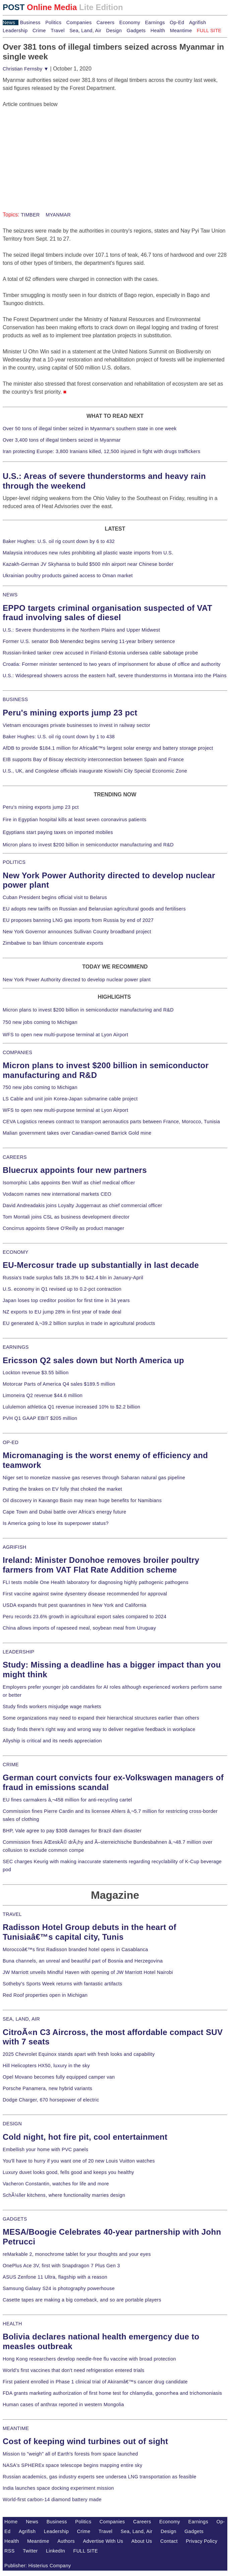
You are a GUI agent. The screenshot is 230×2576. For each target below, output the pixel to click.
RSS (9, 2551)
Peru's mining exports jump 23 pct (70, 712)
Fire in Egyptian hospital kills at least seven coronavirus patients (75, 819)
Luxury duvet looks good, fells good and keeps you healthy (68, 2172)
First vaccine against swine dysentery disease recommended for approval (85, 1593)
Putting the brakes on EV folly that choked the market (62, 1489)
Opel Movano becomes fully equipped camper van (59, 2077)
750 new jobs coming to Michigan (40, 1022)
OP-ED (10, 1442)
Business (30, 22)
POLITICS (14, 862)
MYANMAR (57, 214)
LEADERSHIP (18, 1651)
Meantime (181, 30)
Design (114, 30)
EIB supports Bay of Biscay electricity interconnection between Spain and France (93, 759)
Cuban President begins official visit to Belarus (55, 897)
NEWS (10, 594)
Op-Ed (177, 22)
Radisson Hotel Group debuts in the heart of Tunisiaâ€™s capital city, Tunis (89, 1932)
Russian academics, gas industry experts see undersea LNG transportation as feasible (99, 2476)
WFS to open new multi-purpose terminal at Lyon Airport (65, 1034)
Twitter (30, 2551)
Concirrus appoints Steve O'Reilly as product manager (63, 1228)
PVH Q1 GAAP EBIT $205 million (40, 1418)
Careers (105, 22)
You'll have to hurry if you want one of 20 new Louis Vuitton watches (79, 2161)
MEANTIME (16, 2428)
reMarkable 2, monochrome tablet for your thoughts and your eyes (77, 2254)
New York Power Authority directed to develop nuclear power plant (77, 979)
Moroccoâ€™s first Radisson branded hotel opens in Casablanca (75, 1949)
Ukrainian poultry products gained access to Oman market (68, 575)
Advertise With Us (103, 2541)
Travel (57, 30)
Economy (129, 22)
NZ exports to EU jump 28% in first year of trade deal (62, 1312)
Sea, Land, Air (85, 30)
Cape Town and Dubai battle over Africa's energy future (64, 1512)
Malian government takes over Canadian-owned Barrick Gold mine (77, 1133)
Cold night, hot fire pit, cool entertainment (85, 2136)
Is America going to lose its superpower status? (56, 1523)
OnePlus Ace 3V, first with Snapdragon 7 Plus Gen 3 (61, 2265)
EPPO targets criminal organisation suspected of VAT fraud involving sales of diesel (107, 612)
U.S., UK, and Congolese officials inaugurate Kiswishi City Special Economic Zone (95, 771)
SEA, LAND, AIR (21, 2019)
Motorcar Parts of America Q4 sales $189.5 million (59, 1384)
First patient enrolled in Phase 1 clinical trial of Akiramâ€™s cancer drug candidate (95, 2381)
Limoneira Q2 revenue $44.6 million (42, 1395)
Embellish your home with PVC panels (45, 2149)
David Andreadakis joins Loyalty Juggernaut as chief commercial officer (82, 1205)
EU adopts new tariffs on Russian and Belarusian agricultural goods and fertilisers (94, 908)
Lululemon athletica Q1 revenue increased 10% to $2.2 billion (71, 1406)
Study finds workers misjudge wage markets (52, 1706)
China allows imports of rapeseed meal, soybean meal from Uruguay (79, 1628)
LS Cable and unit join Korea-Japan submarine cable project (70, 1098)
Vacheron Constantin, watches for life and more (56, 2183)
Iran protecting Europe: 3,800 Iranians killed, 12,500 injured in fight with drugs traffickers (101, 451)
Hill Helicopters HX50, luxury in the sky (46, 2065)
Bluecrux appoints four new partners (75, 1170)
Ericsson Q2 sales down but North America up (93, 1360)
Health (158, 30)
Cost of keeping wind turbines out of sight (85, 2441)
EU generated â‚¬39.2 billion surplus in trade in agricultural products (79, 1323)
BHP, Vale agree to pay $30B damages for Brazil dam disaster (72, 1830)
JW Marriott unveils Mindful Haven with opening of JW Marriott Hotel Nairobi (88, 1972)
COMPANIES (17, 1052)
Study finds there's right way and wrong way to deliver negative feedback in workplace (99, 1729)
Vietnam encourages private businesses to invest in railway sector (76, 725)
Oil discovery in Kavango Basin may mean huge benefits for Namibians (82, 1500)
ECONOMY (15, 1252)
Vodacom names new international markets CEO (57, 1194)
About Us (141, 2541)
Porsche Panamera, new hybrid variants (47, 2088)
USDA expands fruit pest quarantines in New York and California (75, 1605)
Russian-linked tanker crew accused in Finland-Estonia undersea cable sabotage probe (100, 652)
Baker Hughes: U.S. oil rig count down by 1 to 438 (59, 736)
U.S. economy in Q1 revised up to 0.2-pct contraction (62, 1289)
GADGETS (15, 2219)
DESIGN (12, 2123)
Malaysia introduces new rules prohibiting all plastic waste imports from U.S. (88, 552)
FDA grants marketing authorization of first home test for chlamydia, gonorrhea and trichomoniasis (112, 2393)
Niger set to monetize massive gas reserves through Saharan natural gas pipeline (94, 1477)
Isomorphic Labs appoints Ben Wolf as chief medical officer (69, 1182)
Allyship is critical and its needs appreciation (52, 1740)
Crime (39, 30)
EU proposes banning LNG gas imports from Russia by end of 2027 (78, 920)
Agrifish (197, 22)
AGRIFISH (14, 1547)
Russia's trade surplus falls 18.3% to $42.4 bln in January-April (73, 1277)
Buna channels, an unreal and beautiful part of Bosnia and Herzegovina (83, 1961)
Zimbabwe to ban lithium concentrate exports (53, 943)
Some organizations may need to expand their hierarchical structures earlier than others (101, 1718)
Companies (79, 22)
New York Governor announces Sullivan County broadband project (77, 931)
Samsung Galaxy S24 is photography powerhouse (59, 2288)
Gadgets (136, 30)
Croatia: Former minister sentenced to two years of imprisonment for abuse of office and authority (112, 664)
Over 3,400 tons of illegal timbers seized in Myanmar (62, 440)
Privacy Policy (201, 2541)
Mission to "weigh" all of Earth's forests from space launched (70, 2454)
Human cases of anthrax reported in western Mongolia (63, 2404)
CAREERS (15, 1157)
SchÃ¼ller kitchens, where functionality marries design (64, 2195)
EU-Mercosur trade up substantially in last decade (101, 1265)
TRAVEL (12, 1914)
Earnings (155, 22)
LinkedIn (55, 2551)
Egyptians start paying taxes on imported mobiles (58, 832)
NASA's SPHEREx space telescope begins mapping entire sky (72, 2465)
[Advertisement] (53, 150)
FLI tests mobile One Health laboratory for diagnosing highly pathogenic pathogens (95, 1582)
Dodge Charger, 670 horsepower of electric (51, 2099)
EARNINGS (16, 1347)
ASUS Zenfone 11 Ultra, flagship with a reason (55, 2277)
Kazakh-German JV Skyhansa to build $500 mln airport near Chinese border (88, 564)
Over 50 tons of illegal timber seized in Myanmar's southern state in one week (90, 428)
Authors (66, 2541)
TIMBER (30, 214)
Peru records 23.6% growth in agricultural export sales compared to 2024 (84, 1616)
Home (11, 2521)
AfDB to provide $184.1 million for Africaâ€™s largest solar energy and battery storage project (108, 748)
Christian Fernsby (26, 68)
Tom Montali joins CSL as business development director (66, 1217)
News (9, 22)
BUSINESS (15, 699)
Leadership (15, 30)
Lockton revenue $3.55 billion (36, 1372)
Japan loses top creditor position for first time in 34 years (66, 1300)
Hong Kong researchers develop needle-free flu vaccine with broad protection (89, 2359)
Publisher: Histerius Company (37, 2565)
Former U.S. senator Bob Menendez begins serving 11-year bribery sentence (89, 641)
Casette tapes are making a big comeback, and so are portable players (82, 2299)
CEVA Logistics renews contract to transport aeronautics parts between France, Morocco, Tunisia (111, 1121)
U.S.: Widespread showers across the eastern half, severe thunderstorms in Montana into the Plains (115, 675)
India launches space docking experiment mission (58, 2488)
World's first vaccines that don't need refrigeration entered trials (74, 2370)
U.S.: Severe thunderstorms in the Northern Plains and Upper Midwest (81, 630)
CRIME (11, 1764)
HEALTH (12, 2323)
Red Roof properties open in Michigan (45, 1995)
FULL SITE (85, 2551)
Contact (169, 2541)
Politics (53, 22)
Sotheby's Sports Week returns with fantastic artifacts (62, 1983)
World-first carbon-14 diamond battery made (52, 2499)
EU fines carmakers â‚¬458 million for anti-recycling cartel (67, 1799)
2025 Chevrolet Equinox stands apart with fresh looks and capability (79, 2054)
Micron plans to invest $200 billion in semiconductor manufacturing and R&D (88, 844)
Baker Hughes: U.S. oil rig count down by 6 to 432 (59, 541)
